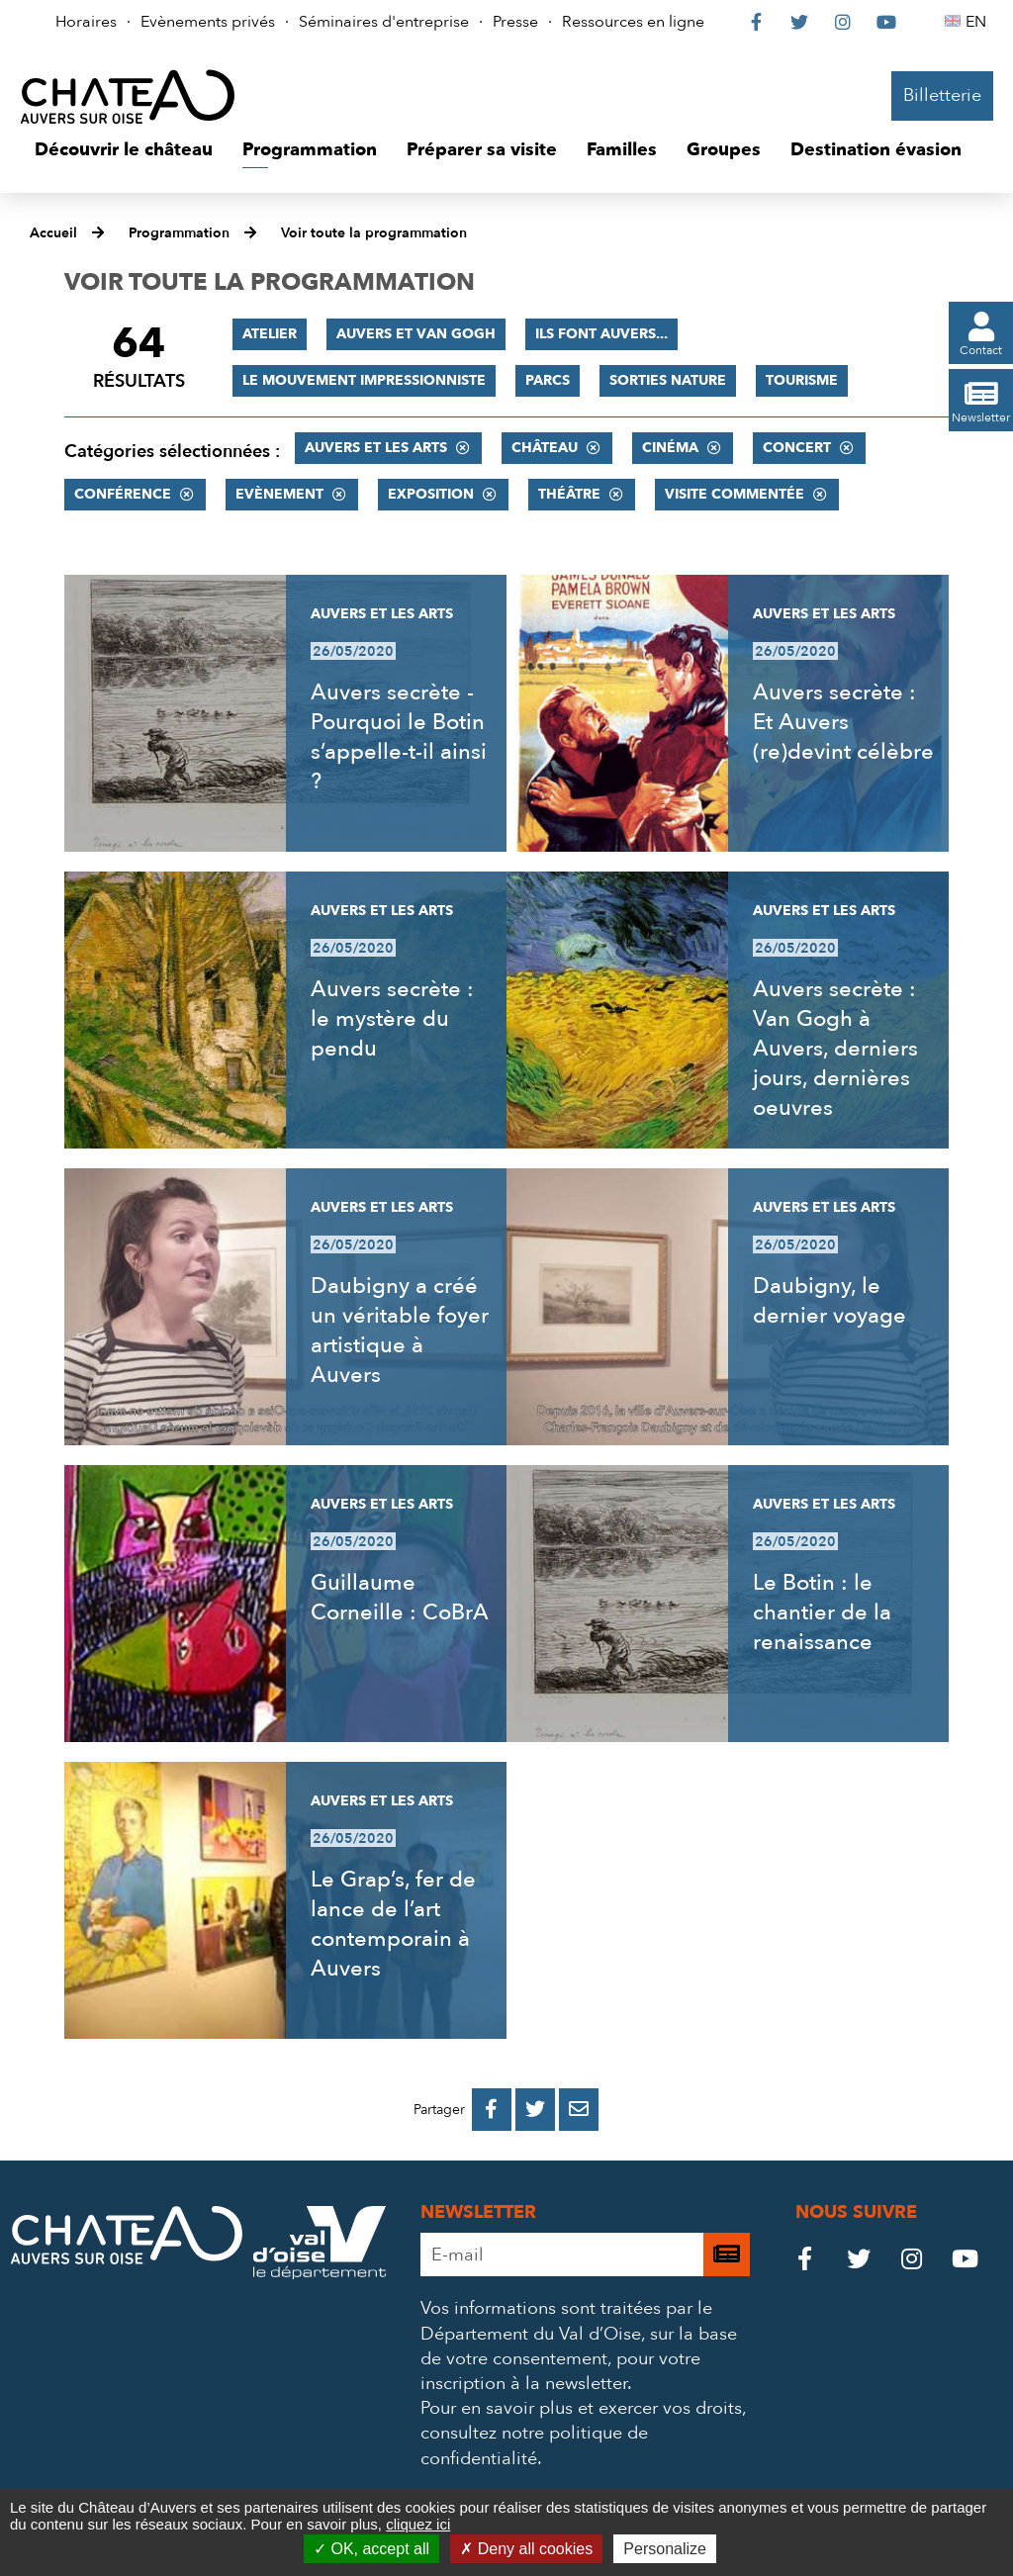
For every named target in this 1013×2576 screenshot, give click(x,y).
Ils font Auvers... (601, 333)
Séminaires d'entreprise (384, 22)
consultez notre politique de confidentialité (534, 2445)
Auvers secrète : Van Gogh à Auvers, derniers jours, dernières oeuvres (835, 1048)
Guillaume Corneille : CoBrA (400, 1597)
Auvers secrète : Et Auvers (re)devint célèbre (843, 722)
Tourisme (802, 380)
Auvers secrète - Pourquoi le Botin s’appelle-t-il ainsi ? (399, 737)
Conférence (122, 494)
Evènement (279, 494)
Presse (515, 22)
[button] (124, 150)
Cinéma (670, 447)
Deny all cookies (526, 2548)
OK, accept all (371, 2548)
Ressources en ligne (633, 22)
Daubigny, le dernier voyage (829, 1301)
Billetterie (942, 95)
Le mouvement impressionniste (364, 380)
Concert (797, 447)
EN (979, 22)
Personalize (664, 2548)
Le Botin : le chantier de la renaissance (822, 1612)
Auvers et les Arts (376, 447)
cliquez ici (418, 2524)
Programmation (179, 233)
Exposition (431, 494)
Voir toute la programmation (374, 233)
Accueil (53, 233)
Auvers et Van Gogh (416, 333)
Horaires (86, 22)
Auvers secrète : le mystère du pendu (392, 1018)
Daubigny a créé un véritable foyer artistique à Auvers (400, 1330)
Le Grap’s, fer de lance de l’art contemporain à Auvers (393, 1924)
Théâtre (569, 494)
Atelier (269, 333)
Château (544, 447)
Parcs (547, 380)
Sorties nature (667, 380)
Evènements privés (207, 22)
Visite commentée (734, 494)
